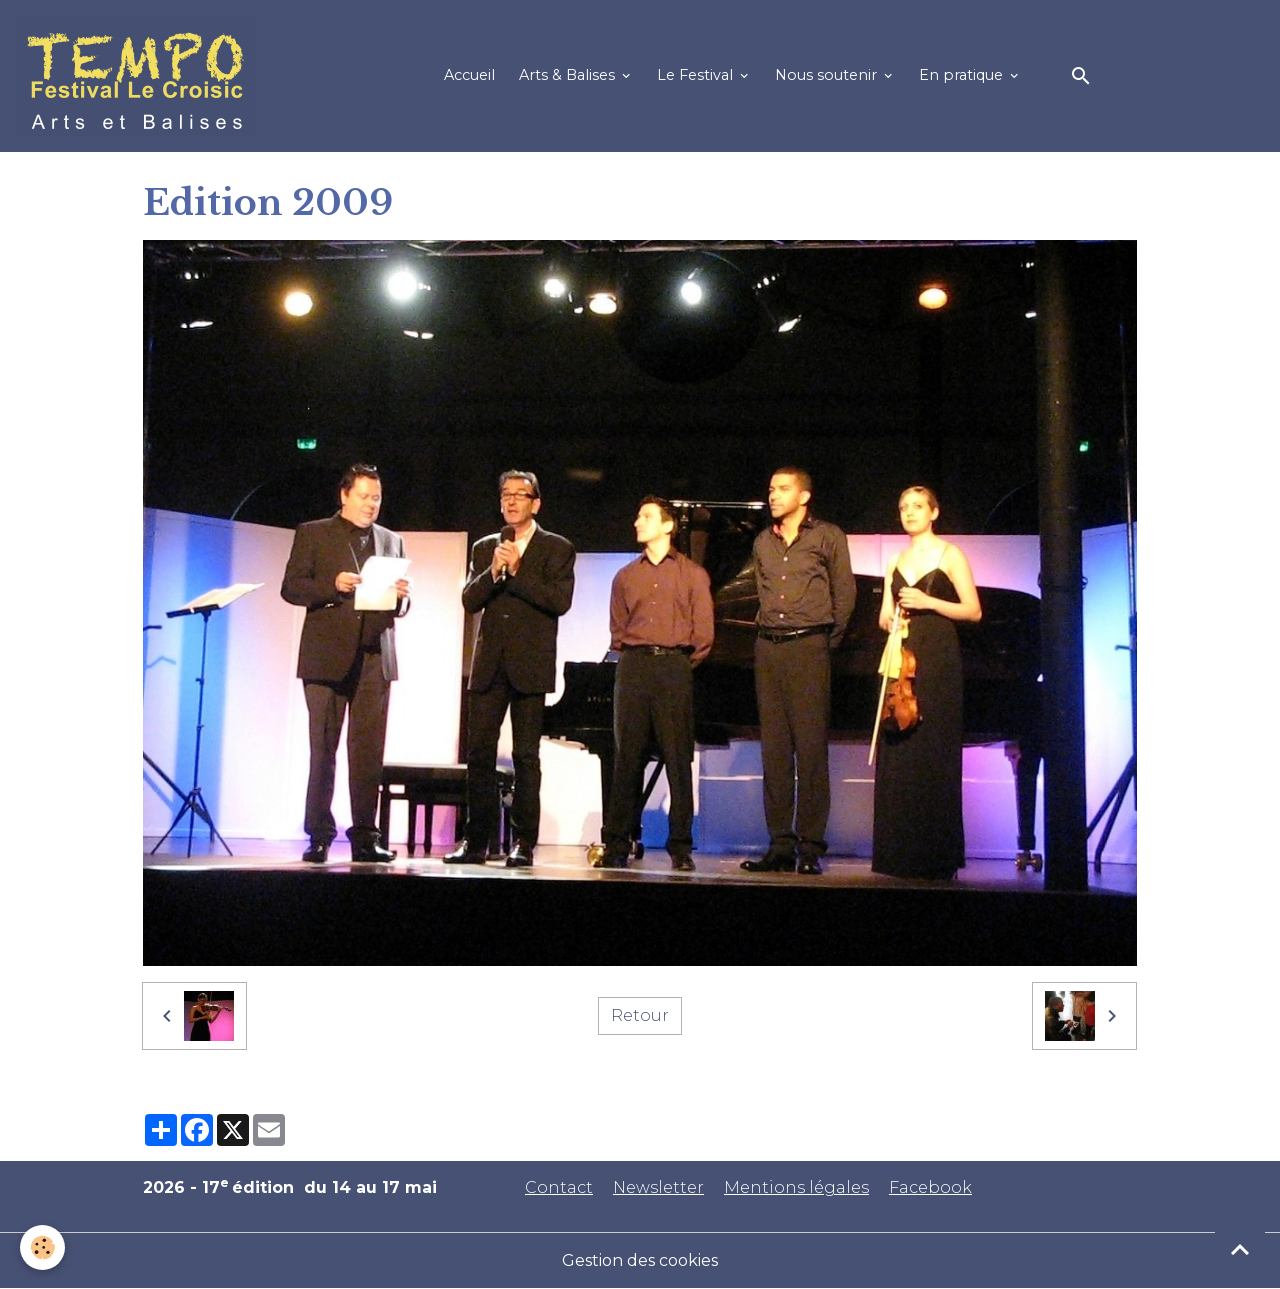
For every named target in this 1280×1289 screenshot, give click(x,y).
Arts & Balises (569, 75)
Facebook (930, 1187)
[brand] (140, 76)
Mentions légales (796, 1187)
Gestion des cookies (640, 1260)
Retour (640, 1015)
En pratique (963, 75)
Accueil (469, 75)
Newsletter (658, 1187)
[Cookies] (42, 1247)
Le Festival (697, 75)
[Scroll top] (1240, 1249)
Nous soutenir (828, 75)
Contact (559, 1187)
